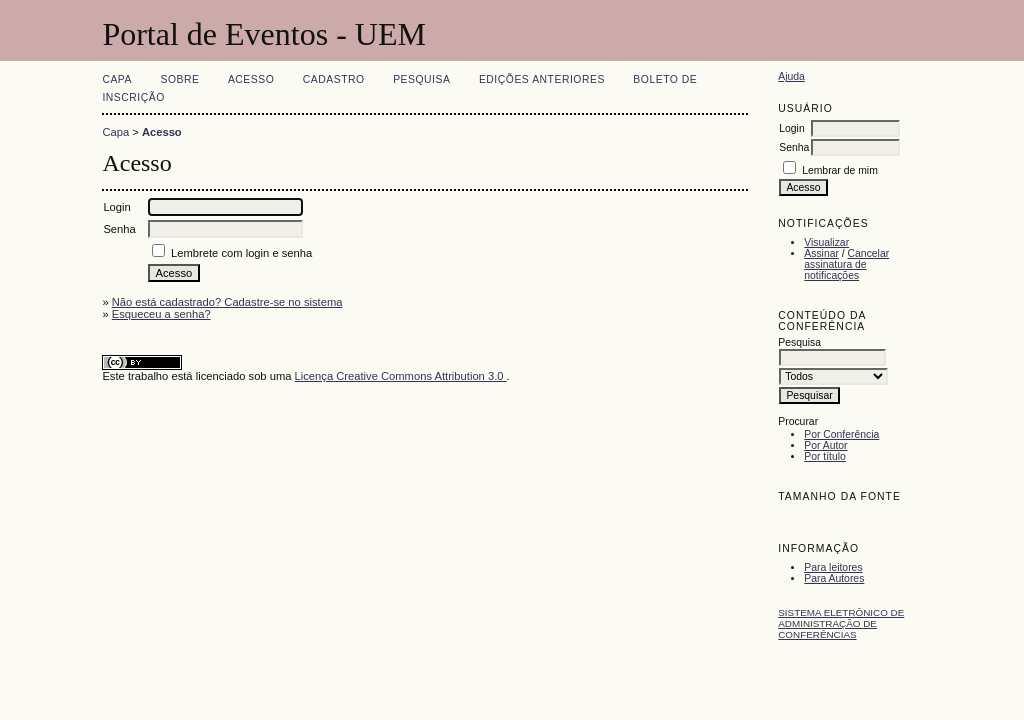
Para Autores (834, 578)
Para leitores (833, 567)
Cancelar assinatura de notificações (846, 264)
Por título (825, 456)
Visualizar (826, 242)
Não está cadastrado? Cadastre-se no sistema (227, 302)
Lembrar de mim (840, 170)
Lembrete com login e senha (241, 253)
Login (791, 128)
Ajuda (791, 76)
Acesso (251, 79)
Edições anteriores (542, 79)
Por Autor (825, 445)
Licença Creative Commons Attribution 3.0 (401, 376)
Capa (117, 79)
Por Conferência (841, 434)
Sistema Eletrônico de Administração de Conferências (841, 623)
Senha (794, 147)
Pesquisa (421, 79)
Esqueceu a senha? (161, 314)
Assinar (821, 253)
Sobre (179, 79)
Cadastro (334, 79)
